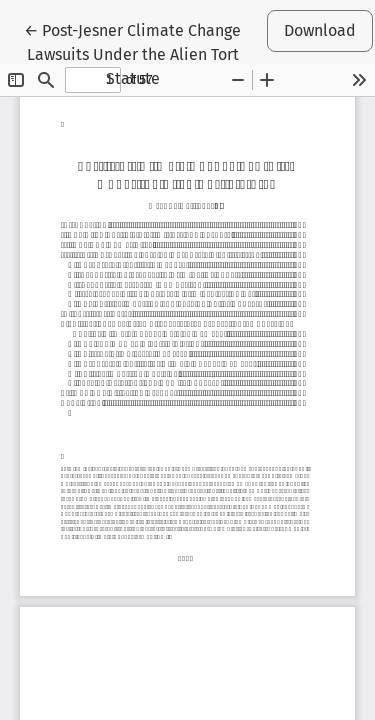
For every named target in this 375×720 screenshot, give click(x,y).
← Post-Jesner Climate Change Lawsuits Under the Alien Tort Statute (132, 53)
